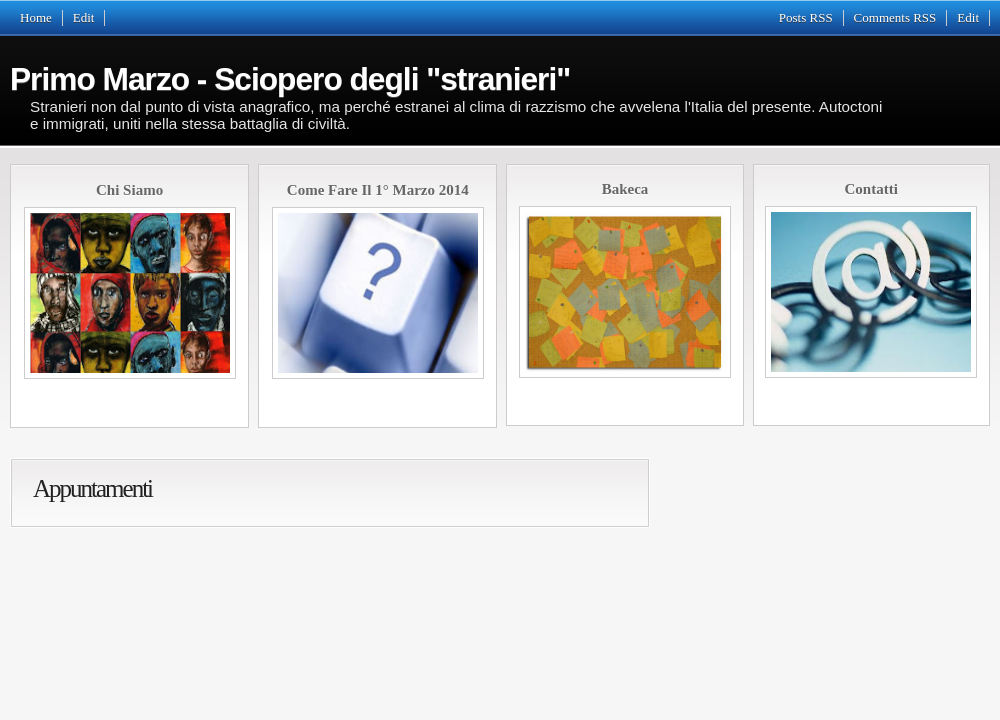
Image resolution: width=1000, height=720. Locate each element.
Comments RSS (895, 17)
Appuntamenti (92, 488)
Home (36, 17)
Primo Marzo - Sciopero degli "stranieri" (290, 79)
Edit (84, 17)
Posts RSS (806, 17)
